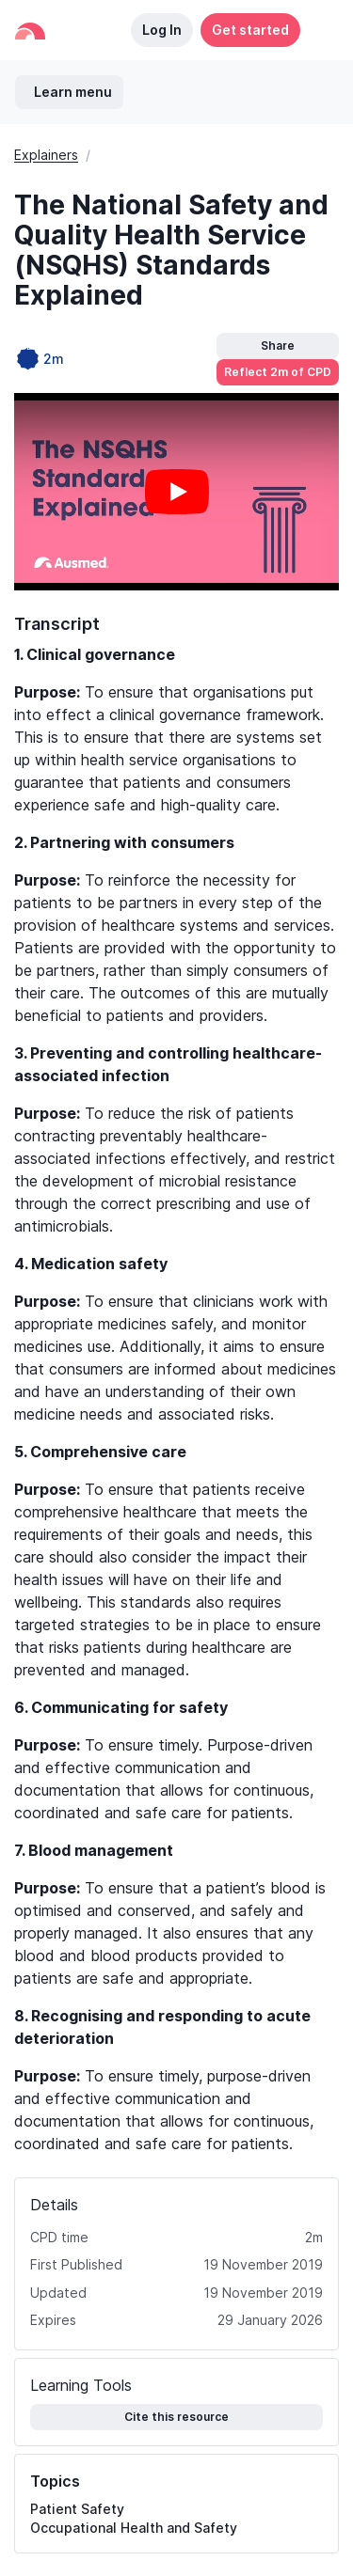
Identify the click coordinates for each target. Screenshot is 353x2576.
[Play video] (177, 491)
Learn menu (73, 92)
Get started (250, 30)
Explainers (46, 155)
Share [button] (278, 345)
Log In (162, 30)
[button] (319, 30)
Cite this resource (176, 2417)
